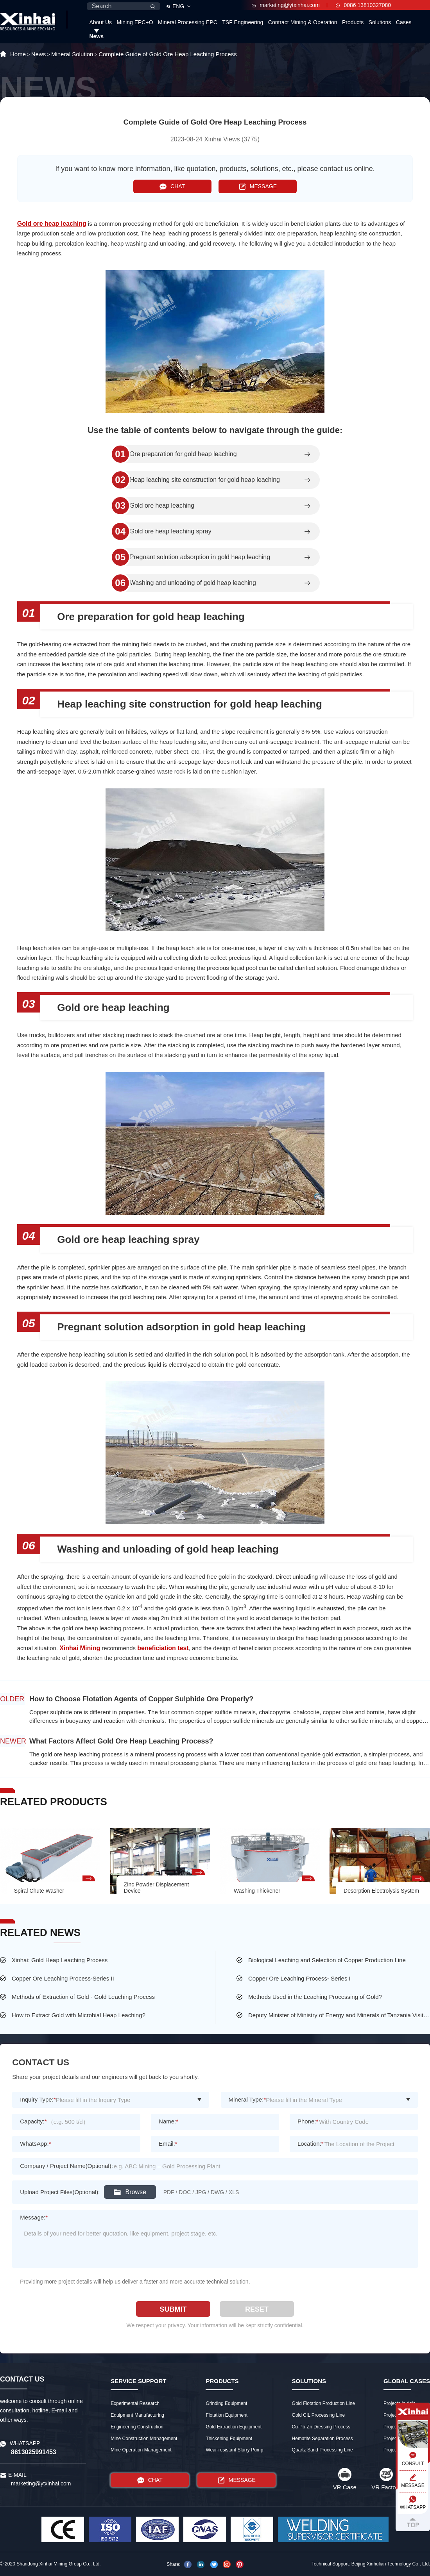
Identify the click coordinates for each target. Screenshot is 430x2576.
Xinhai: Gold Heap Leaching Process (60, 1960)
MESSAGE (258, 186)
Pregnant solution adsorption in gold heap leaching (200, 557)
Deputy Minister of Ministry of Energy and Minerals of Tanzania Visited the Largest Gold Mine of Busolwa (339, 2015)
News (96, 36)
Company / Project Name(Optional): (66, 2165)
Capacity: (33, 2121)
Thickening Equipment (229, 2438)
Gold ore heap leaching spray (170, 531)
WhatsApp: (35, 2143)
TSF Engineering (242, 22)
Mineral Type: (247, 2099)
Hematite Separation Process (322, 2438)
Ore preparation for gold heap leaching (183, 454)
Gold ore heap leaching (162, 506)
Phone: (307, 2121)
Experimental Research (135, 2403)
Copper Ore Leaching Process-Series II (63, 1978)
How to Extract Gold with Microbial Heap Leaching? (78, 2015)
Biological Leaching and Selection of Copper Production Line (327, 1960)
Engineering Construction (137, 2427)
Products (353, 22)
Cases (404, 22)
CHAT (172, 186)
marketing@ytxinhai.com (286, 5)
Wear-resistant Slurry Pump (234, 2450)
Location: (310, 2143)
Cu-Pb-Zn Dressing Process (321, 2427)
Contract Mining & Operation (302, 22)
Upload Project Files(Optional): (60, 2192)
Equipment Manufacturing (137, 2415)
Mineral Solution (72, 54)
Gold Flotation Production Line (323, 2403)
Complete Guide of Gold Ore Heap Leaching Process (168, 54)
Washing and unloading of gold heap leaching (193, 583)
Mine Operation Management (141, 2450)
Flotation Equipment (226, 2415)
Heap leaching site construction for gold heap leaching (205, 480)
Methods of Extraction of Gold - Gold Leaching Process (83, 1996)
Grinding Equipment (226, 2403)
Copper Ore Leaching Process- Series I (299, 1978)
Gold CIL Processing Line (318, 2415)
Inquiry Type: (38, 2099)
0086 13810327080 (363, 5)
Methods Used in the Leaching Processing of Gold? (315, 1996)
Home (18, 54)
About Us (100, 22)
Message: (34, 2217)
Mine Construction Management (144, 2438)
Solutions (380, 22)
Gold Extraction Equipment (234, 2427)
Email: (168, 2143)
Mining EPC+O (135, 22)
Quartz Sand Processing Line (322, 2450)
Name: (168, 2121)
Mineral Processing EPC (187, 22)
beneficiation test (163, 1648)
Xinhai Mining (79, 1648)
